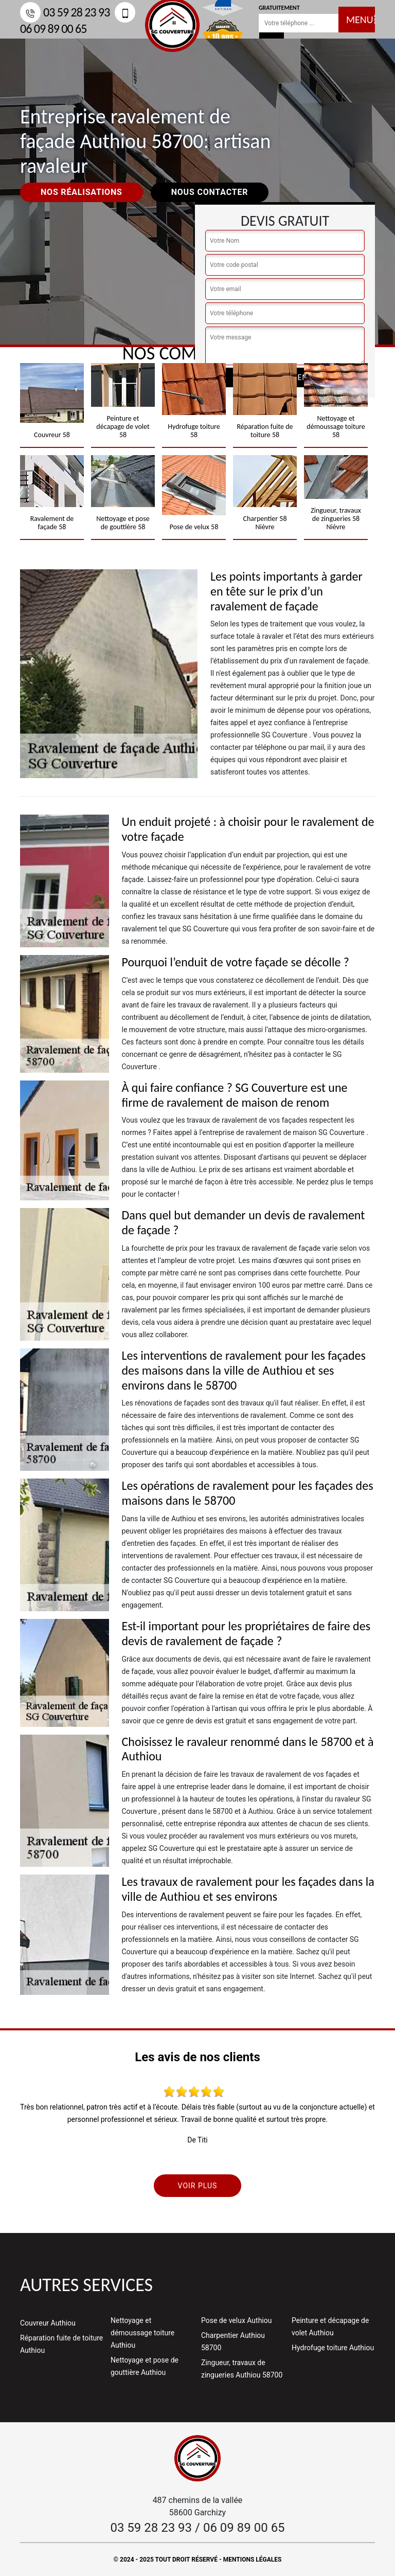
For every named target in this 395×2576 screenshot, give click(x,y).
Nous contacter (209, 192)
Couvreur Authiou (48, 2323)
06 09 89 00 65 (244, 2527)
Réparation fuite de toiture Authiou (61, 2344)
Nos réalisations (81, 192)
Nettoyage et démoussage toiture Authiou (142, 2332)
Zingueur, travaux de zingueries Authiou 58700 (241, 2368)
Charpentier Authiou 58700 (233, 2341)
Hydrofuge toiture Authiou (333, 2348)
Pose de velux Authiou (236, 2320)
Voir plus (198, 2186)
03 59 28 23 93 (65, 12)
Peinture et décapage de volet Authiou (330, 2326)
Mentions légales (252, 2559)
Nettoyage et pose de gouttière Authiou (144, 2366)
